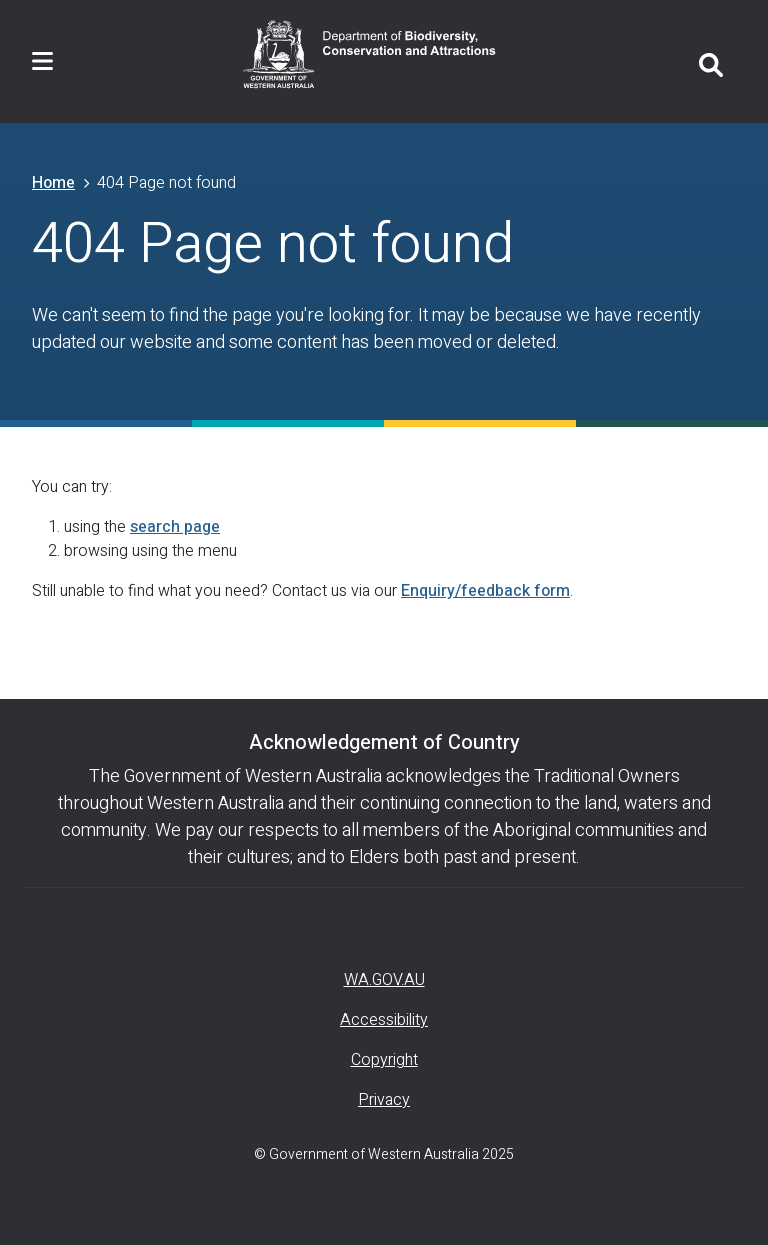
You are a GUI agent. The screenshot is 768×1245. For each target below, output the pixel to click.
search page (175, 527)
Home (53, 183)
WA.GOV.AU (384, 980)
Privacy (384, 1100)
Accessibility (384, 1020)
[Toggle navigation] (42, 62)
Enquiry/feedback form (485, 591)
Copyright (384, 1060)
